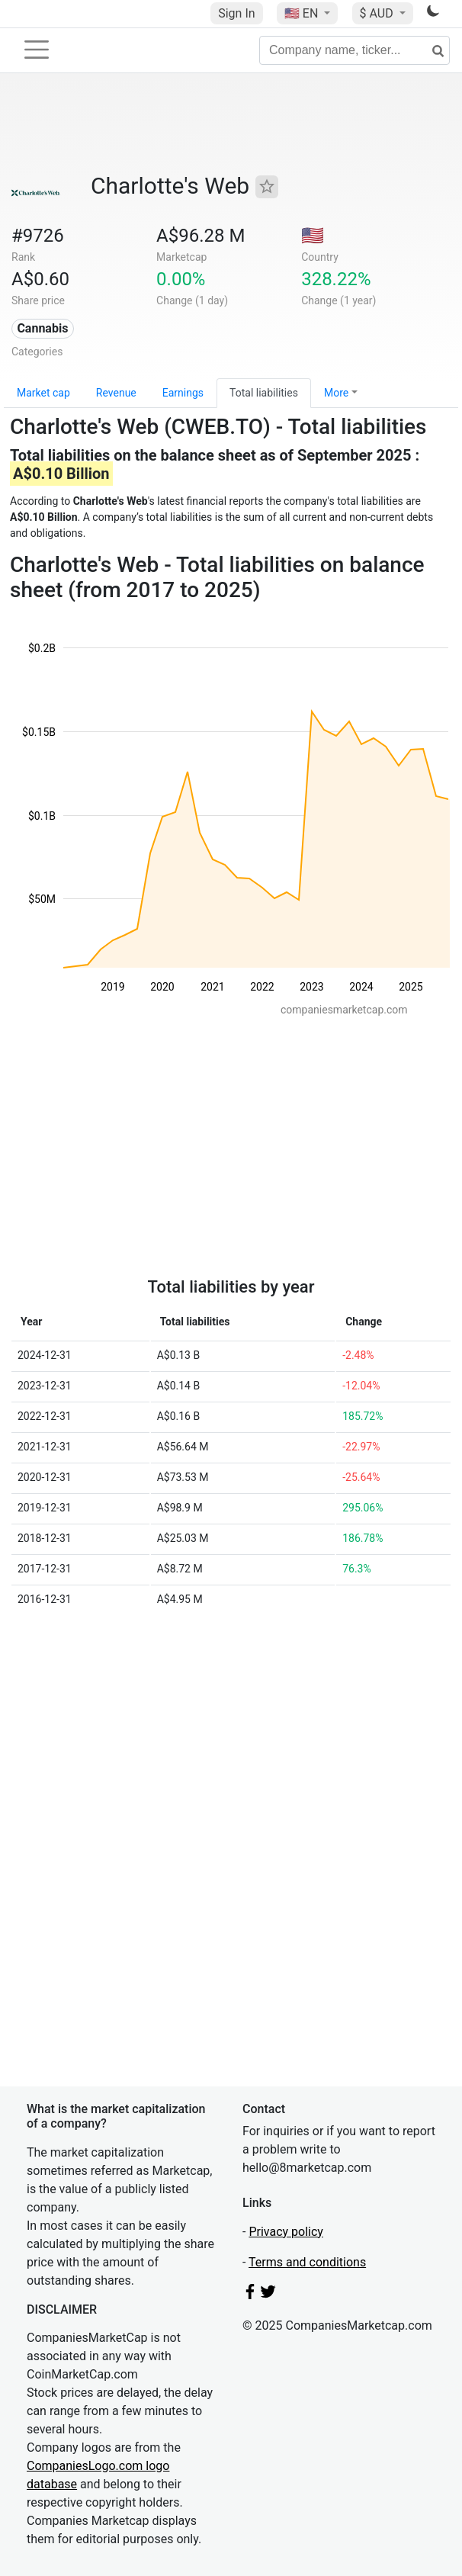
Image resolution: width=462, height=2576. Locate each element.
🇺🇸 (302, 13)
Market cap (43, 393)
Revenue (116, 393)
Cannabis (42, 328)
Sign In (236, 13)
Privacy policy (286, 2231)
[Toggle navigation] (36, 49)
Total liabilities (263, 393)
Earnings (183, 393)
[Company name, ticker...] (354, 50)
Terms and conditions (307, 2262)
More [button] (336, 393)
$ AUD (378, 13)
